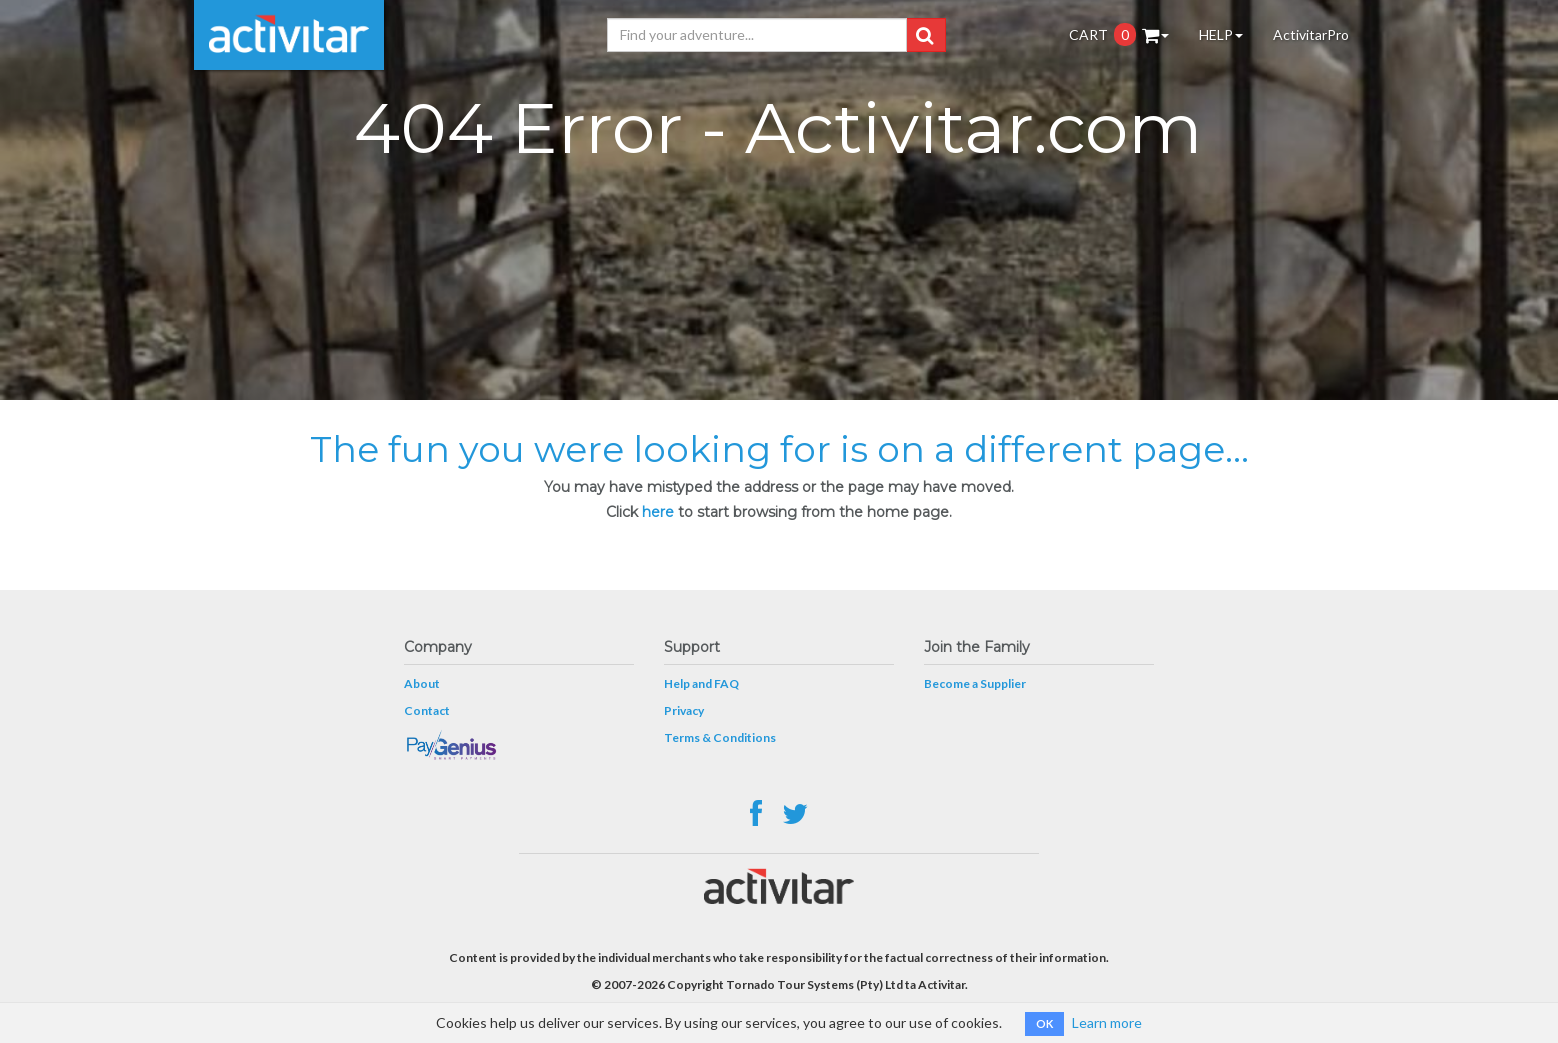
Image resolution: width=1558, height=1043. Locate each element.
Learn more (1107, 1022)
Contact (427, 710)
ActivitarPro (1311, 34)
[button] (924, 35)
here (658, 512)
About (422, 683)
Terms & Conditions (720, 737)
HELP (1221, 34)
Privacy (684, 710)
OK (1044, 1023)
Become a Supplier (975, 683)
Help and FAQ (701, 683)
